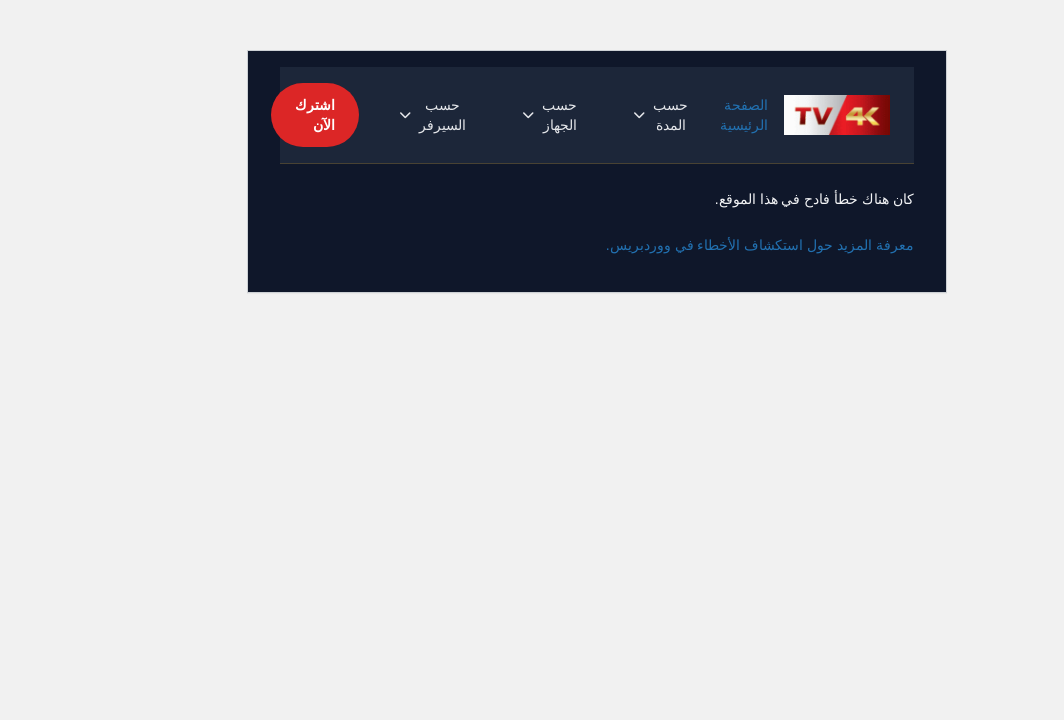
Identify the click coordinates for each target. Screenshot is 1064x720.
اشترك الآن (250, 115)
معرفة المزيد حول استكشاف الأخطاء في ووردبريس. (695, 245)
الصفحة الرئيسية (679, 115)
